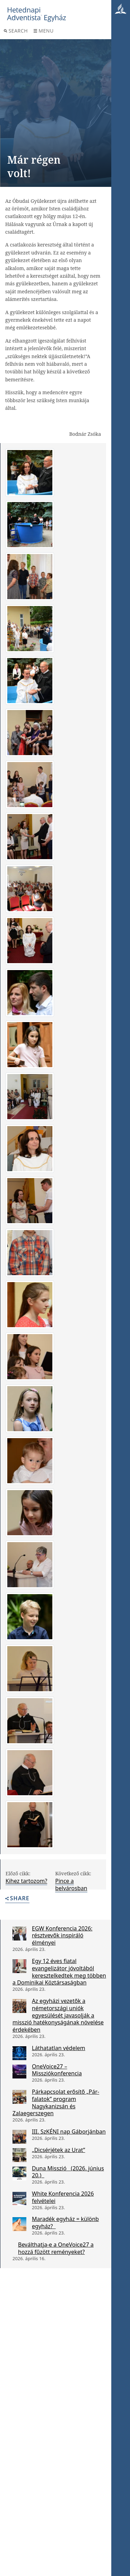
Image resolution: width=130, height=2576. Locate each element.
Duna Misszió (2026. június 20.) (68, 2171)
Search (16, 30)
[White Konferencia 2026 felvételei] (19, 2199)
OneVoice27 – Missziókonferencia (57, 2070)
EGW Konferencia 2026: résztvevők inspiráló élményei (62, 1936)
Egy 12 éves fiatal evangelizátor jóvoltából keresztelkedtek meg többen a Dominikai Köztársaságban (59, 1971)
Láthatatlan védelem (58, 2048)
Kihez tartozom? (26, 1881)
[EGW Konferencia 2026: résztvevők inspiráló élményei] (19, 1933)
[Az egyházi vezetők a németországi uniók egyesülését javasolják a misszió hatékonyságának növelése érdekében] (19, 2006)
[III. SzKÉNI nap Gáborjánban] (19, 2137)
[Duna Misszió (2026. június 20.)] (19, 2173)
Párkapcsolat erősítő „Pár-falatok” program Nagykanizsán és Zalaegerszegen (55, 2102)
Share (17, 1898)
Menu (43, 30)
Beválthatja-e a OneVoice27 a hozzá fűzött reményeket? (56, 2248)
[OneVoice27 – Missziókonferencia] (19, 2071)
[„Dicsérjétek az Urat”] (19, 2155)
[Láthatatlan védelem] (19, 2053)
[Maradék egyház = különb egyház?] (19, 2224)
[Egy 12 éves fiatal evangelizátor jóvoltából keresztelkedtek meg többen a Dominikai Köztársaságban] (19, 1966)
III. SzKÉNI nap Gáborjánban (69, 2131)
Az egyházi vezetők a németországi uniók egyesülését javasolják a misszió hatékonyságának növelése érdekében (58, 2015)
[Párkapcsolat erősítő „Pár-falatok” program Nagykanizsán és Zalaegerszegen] (19, 2097)
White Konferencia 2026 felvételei (63, 2197)
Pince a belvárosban (71, 1884)
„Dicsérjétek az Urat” (58, 2150)
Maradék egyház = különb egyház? (65, 2222)
